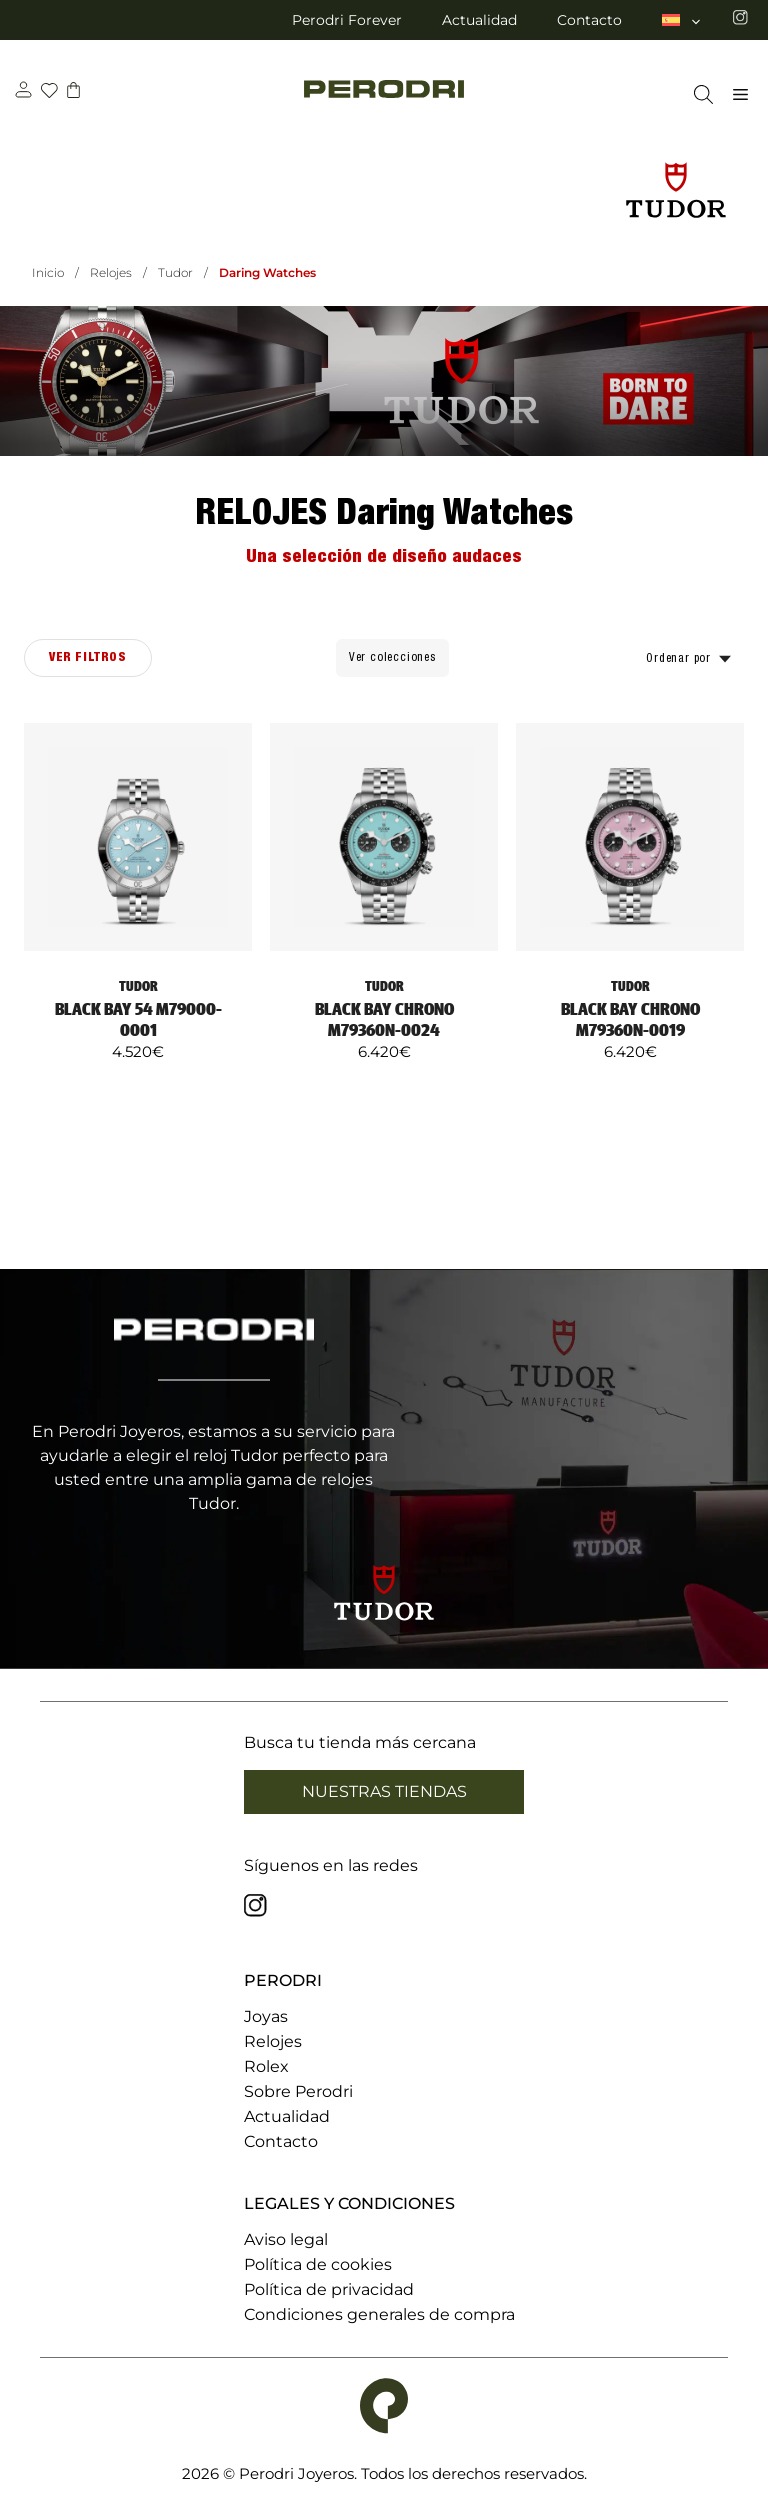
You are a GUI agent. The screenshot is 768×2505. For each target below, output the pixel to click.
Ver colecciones (392, 657)
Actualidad (479, 20)
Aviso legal (286, 2239)
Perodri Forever (347, 20)
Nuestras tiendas (384, 1791)
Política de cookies (318, 2264)
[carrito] (73, 92)
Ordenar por (678, 658)
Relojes (111, 272)
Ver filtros (88, 657)
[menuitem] (682, 20)
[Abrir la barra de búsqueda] (698, 94)
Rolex (266, 2066)
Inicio (48, 272)
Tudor (175, 272)
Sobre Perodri (298, 2091)
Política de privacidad (329, 2289)
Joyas (266, 2016)
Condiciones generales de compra (379, 2314)
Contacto (589, 20)
